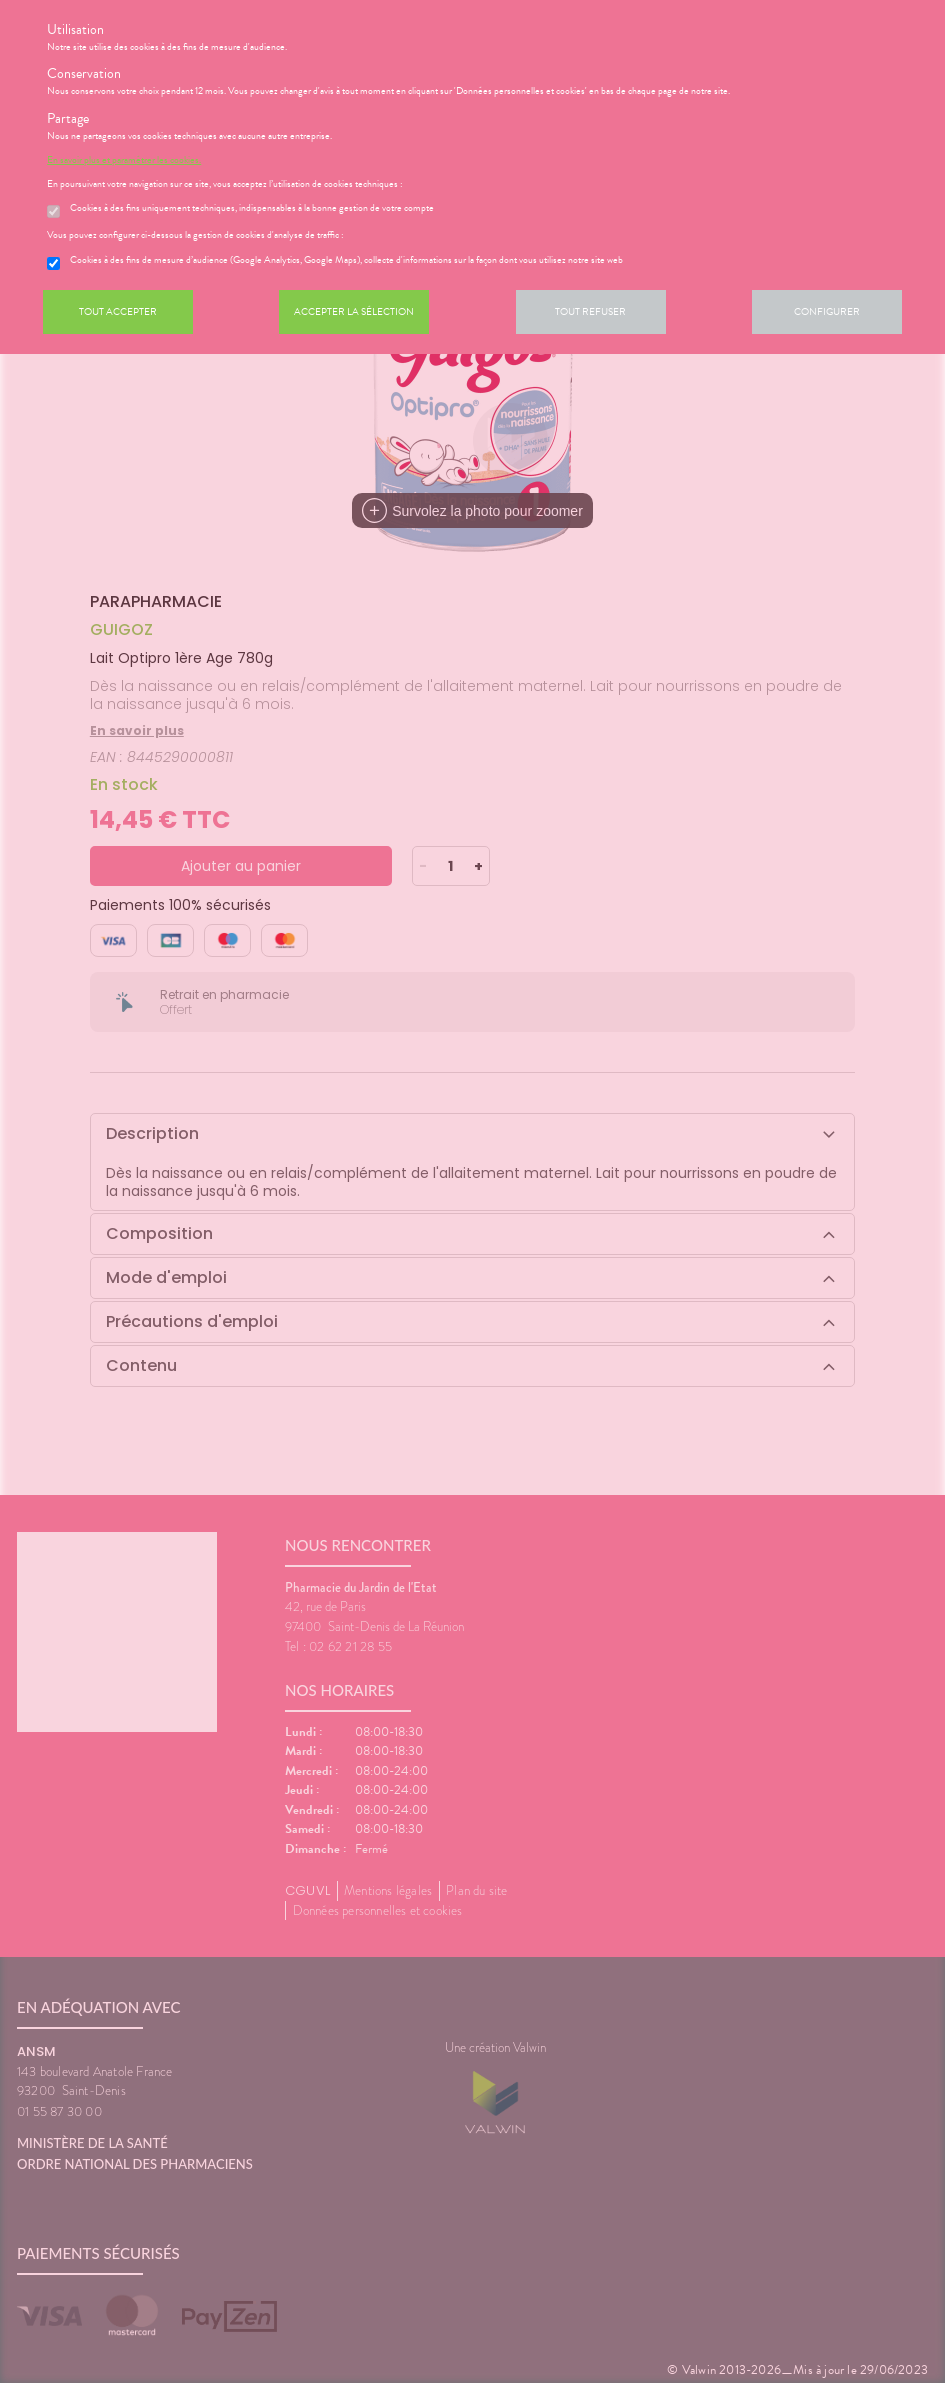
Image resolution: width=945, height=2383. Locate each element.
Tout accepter (118, 311)
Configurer (827, 311)
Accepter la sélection (354, 311)
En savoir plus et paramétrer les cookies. (124, 160)
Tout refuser (590, 311)
